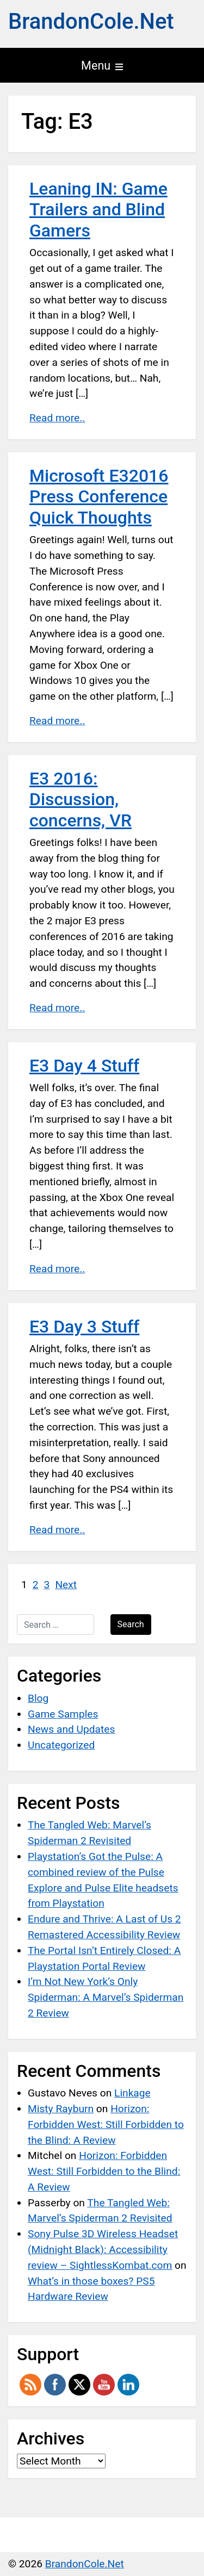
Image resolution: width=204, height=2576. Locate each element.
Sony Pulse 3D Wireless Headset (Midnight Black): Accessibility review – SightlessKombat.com (103, 2249)
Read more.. (57, 418)
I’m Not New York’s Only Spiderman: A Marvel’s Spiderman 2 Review (105, 1997)
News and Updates (71, 1729)
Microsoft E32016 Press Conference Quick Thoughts (98, 496)
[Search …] (55, 1624)
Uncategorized (61, 1745)
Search (131, 1624)
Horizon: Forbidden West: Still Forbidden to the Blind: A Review (106, 2124)
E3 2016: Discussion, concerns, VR (80, 799)
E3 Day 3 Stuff (84, 1326)
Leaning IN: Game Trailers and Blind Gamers (98, 209)
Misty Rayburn (61, 2108)
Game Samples (63, 1714)
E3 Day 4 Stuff (84, 1065)
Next (66, 1584)
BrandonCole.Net (91, 21)
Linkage (132, 2093)
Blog (38, 1698)
